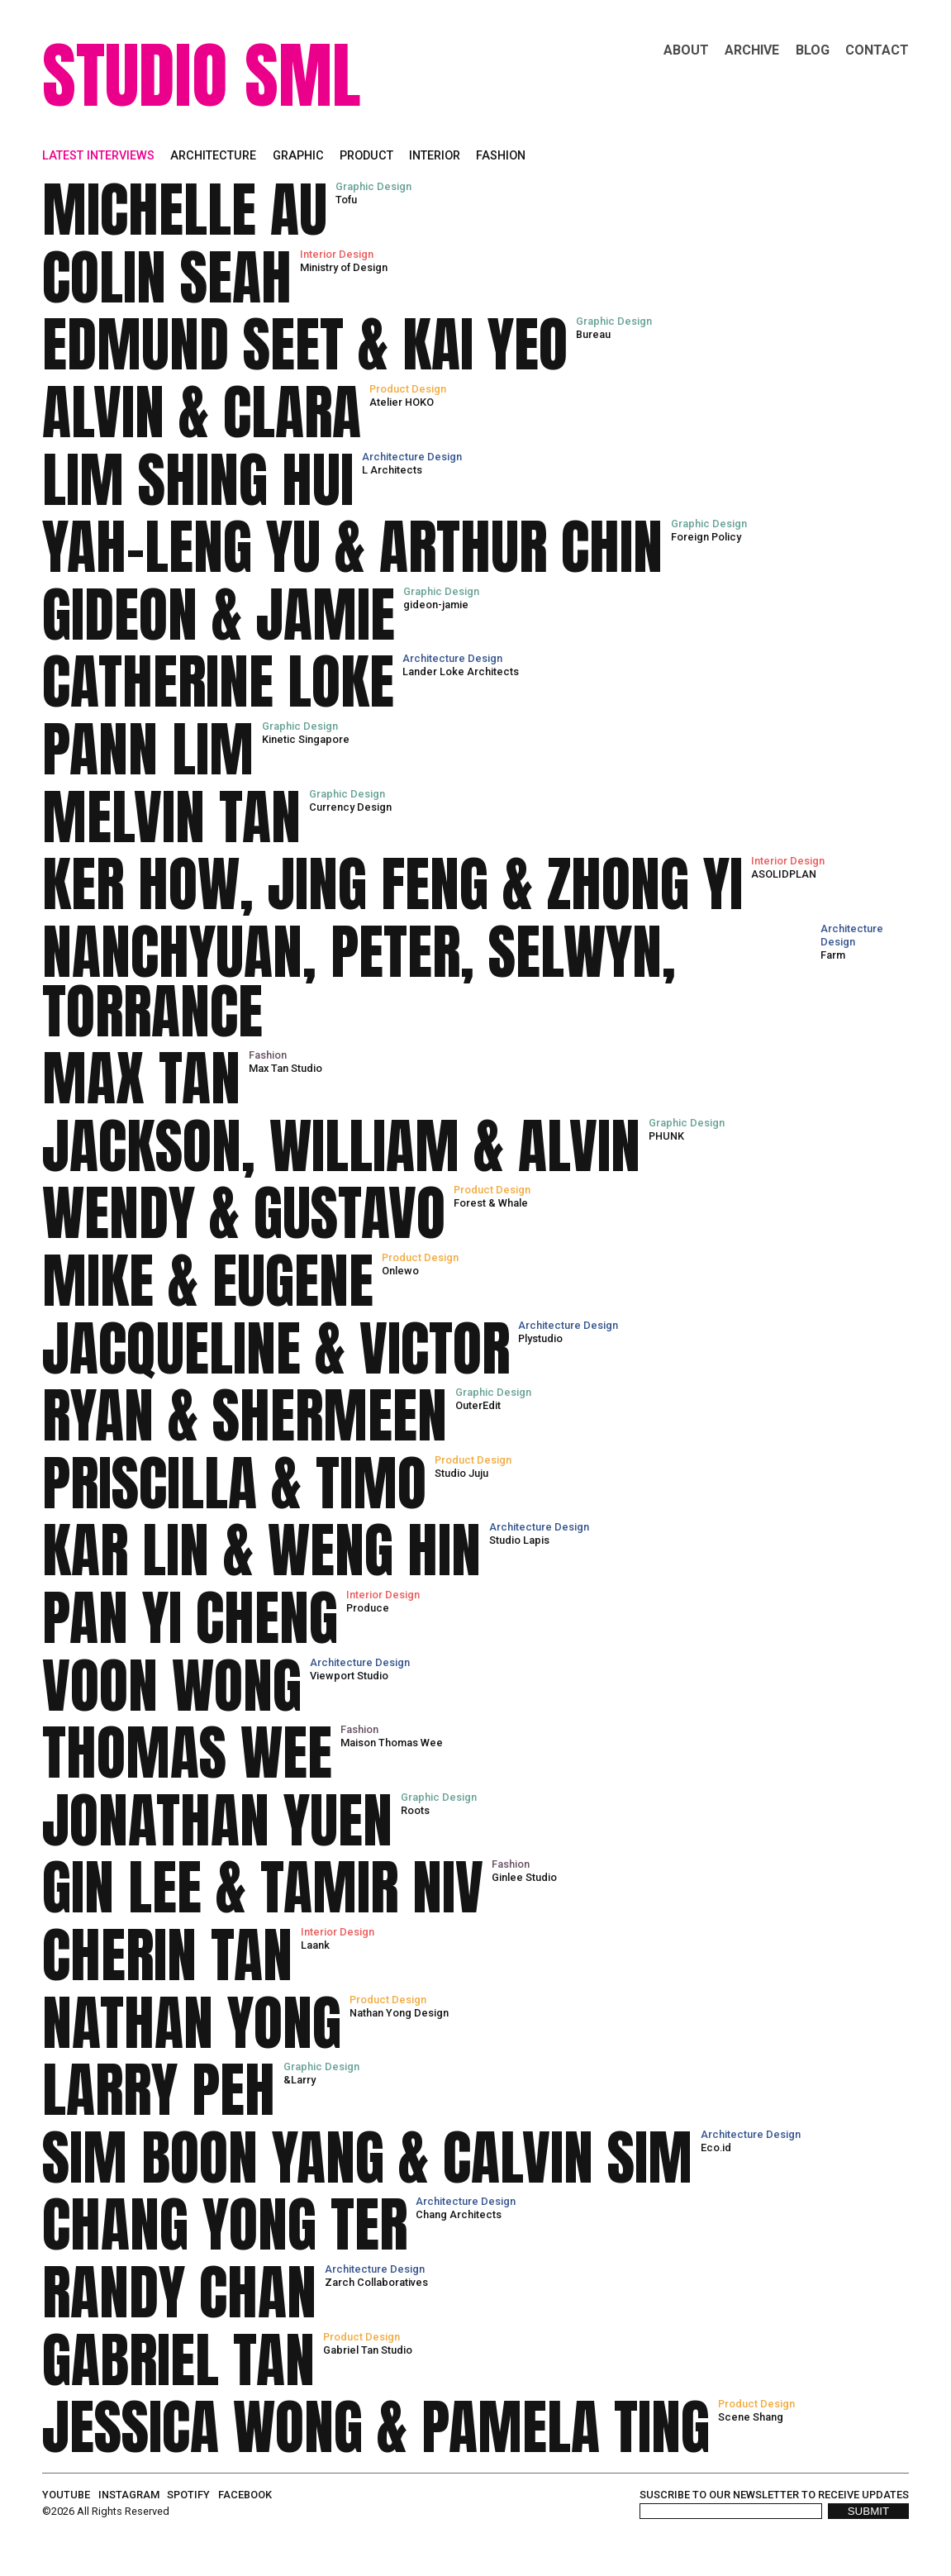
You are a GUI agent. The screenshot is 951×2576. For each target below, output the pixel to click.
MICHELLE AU (184, 210)
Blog (813, 50)
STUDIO (134, 75)
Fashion (500, 156)
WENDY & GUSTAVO (243, 1213)
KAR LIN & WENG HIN (261, 1550)
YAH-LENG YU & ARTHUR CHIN (352, 547)
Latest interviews (98, 156)
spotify (188, 2494)
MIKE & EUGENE (207, 1281)
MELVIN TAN (171, 817)
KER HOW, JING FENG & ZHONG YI (392, 884)
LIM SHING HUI (198, 480)
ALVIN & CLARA (201, 412)
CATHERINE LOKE (218, 682)
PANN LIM (148, 749)
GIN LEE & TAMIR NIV (262, 1887)
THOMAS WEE (187, 1753)
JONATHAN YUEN (217, 1820)
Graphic (298, 156)
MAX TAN (141, 1078)
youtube (66, 2494)
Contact (877, 50)
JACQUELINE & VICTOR (276, 1348)
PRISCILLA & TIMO (234, 1483)
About (686, 50)
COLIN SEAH (167, 277)
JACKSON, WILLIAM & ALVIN (341, 1146)
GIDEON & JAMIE (218, 615)
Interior (434, 156)
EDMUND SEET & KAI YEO (305, 344)
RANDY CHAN (179, 2292)
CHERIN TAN (167, 1955)
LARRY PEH (158, 2090)
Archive (752, 50)
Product (366, 156)
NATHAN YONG (191, 2023)
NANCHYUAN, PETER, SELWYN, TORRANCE (359, 981)
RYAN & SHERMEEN (244, 1415)
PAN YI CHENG (190, 1618)
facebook (245, 2494)
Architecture (213, 156)
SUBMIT (868, 2511)
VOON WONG (172, 1686)
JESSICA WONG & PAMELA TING (376, 2427)
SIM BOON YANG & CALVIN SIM (367, 2158)
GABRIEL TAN (178, 2360)
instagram (128, 2494)
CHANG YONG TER (224, 2225)
